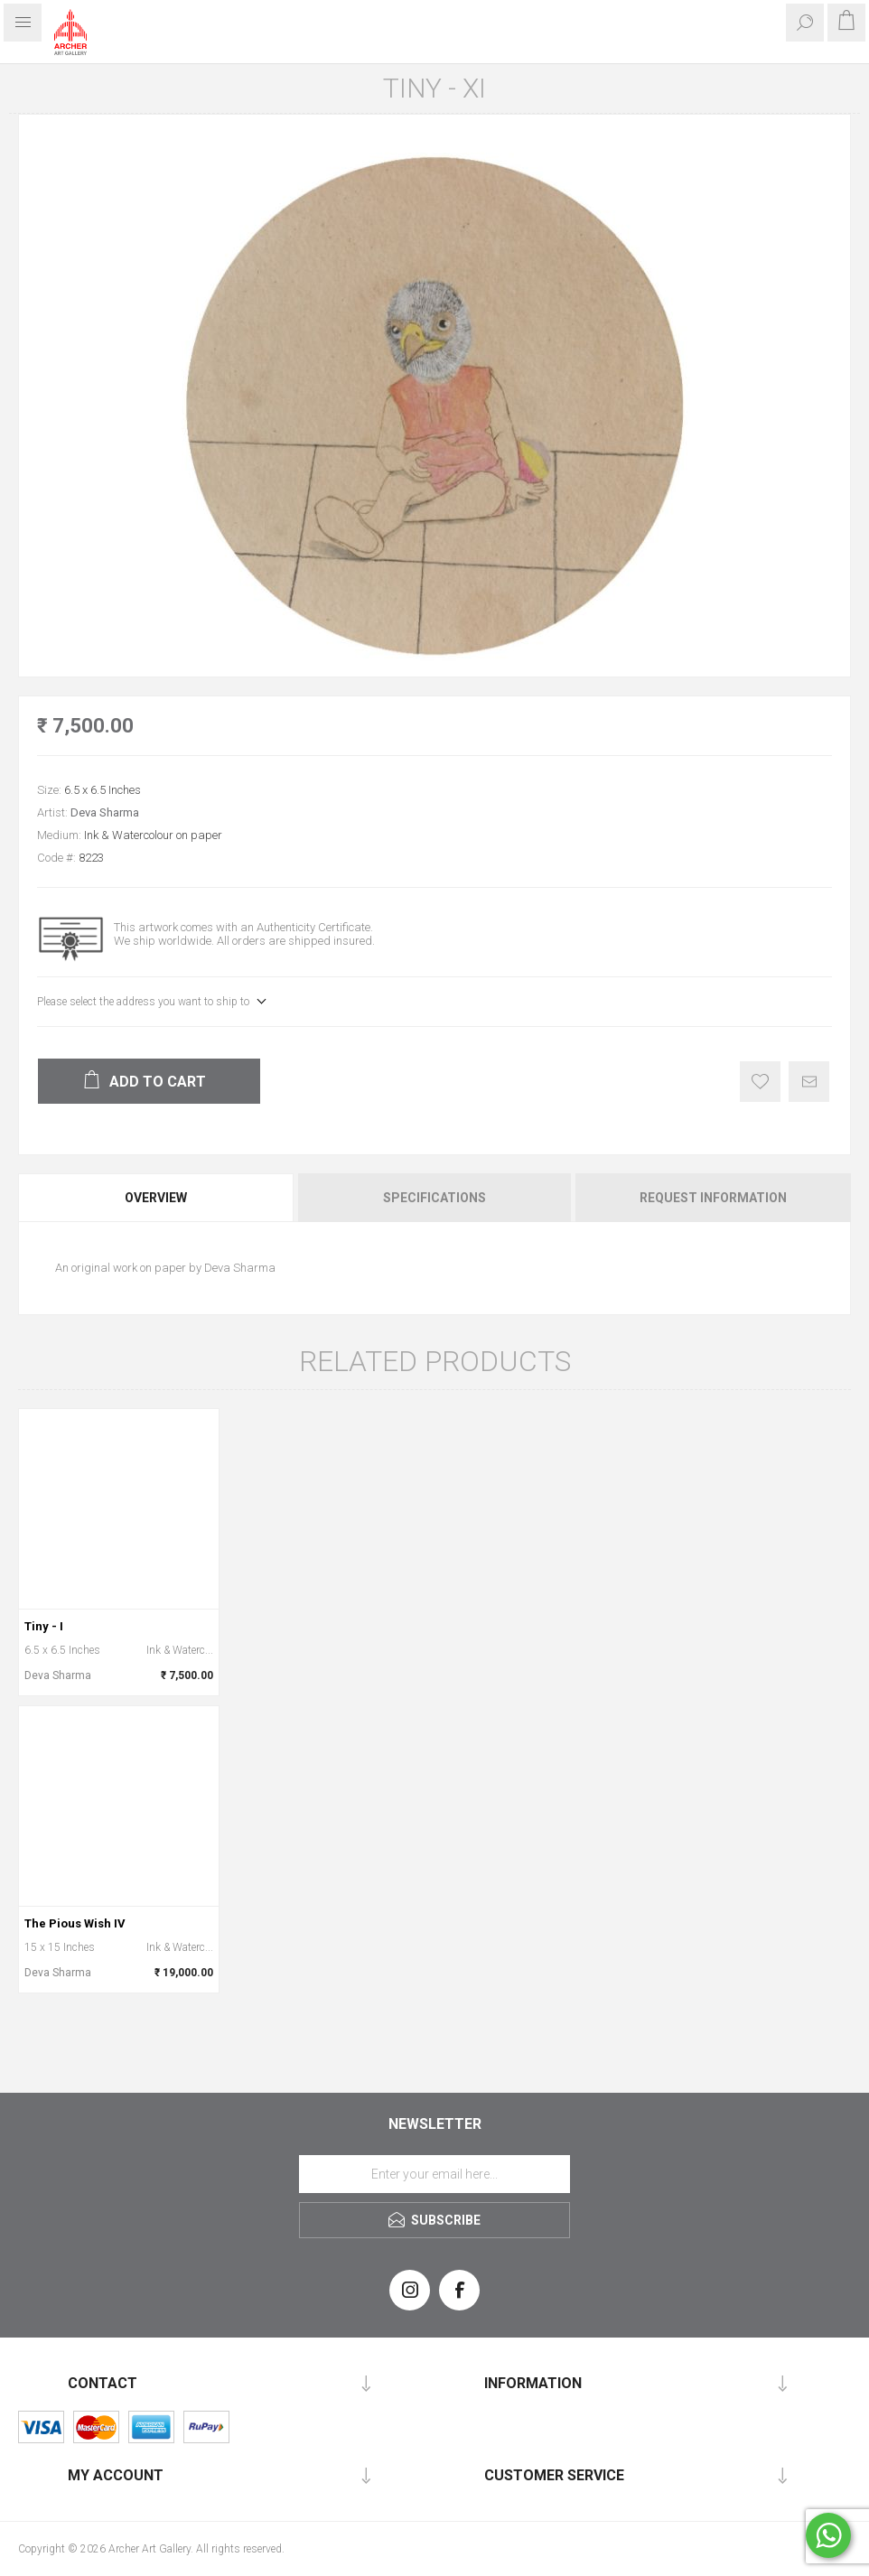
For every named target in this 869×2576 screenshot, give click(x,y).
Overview (156, 1197)
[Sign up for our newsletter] (434, 2174)
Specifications (434, 1197)
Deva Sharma (104, 812)
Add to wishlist (760, 1081)
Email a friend (809, 1081)
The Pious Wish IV (75, 1923)
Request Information (713, 1197)
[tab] (156, 1197)
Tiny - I (43, 1626)
